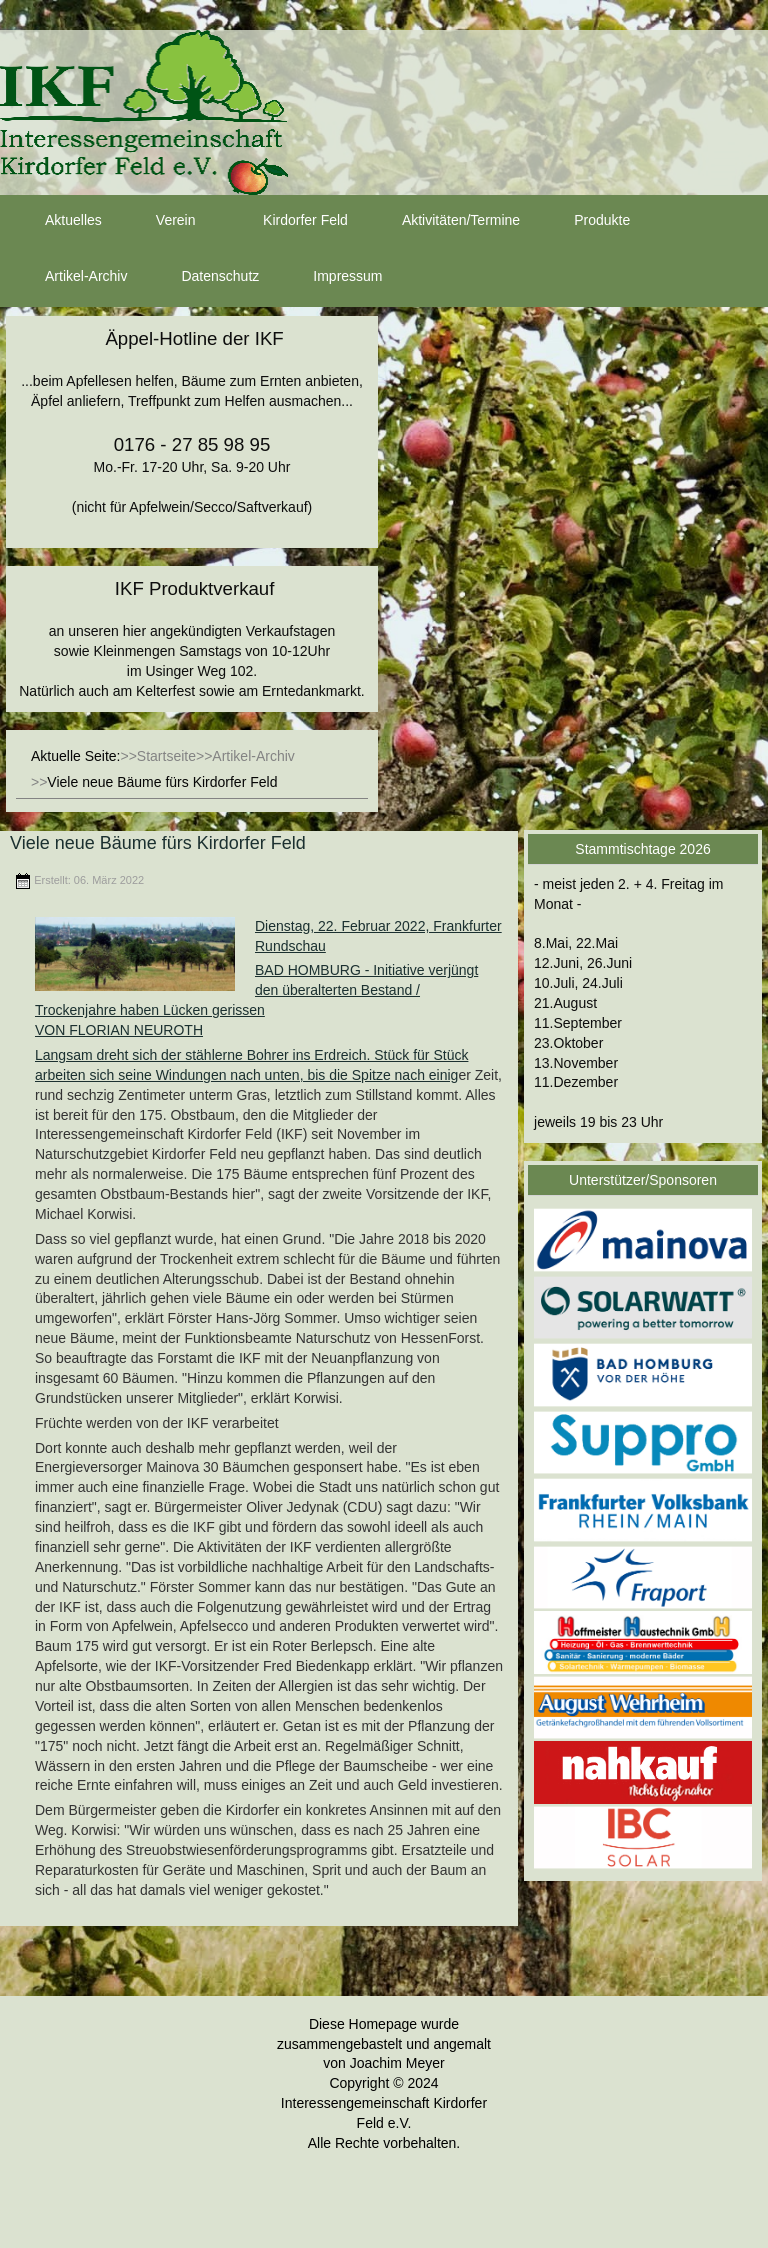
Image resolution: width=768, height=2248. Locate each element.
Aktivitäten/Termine (443, 221)
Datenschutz (202, 277)
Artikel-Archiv (68, 277)
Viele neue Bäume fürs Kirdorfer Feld (158, 843)
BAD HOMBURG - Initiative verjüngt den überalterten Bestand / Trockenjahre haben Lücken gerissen (256, 990)
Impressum (329, 277)
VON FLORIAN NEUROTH (119, 1030)
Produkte (584, 221)
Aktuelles (55, 221)
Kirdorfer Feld (287, 221)
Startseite (166, 756)
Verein (158, 221)
